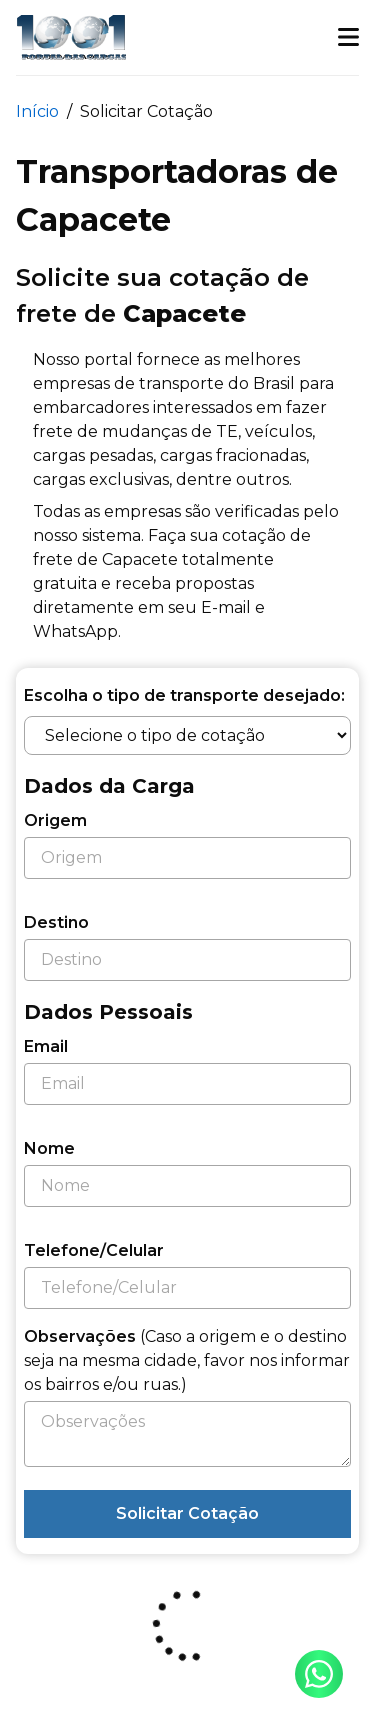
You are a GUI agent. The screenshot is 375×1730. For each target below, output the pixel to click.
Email (46, 1046)
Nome (49, 1148)
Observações (187, 1360)
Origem (55, 820)
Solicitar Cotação (187, 1513)
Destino (56, 922)
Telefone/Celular (94, 1250)
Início (37, 111)
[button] (348, 38)
